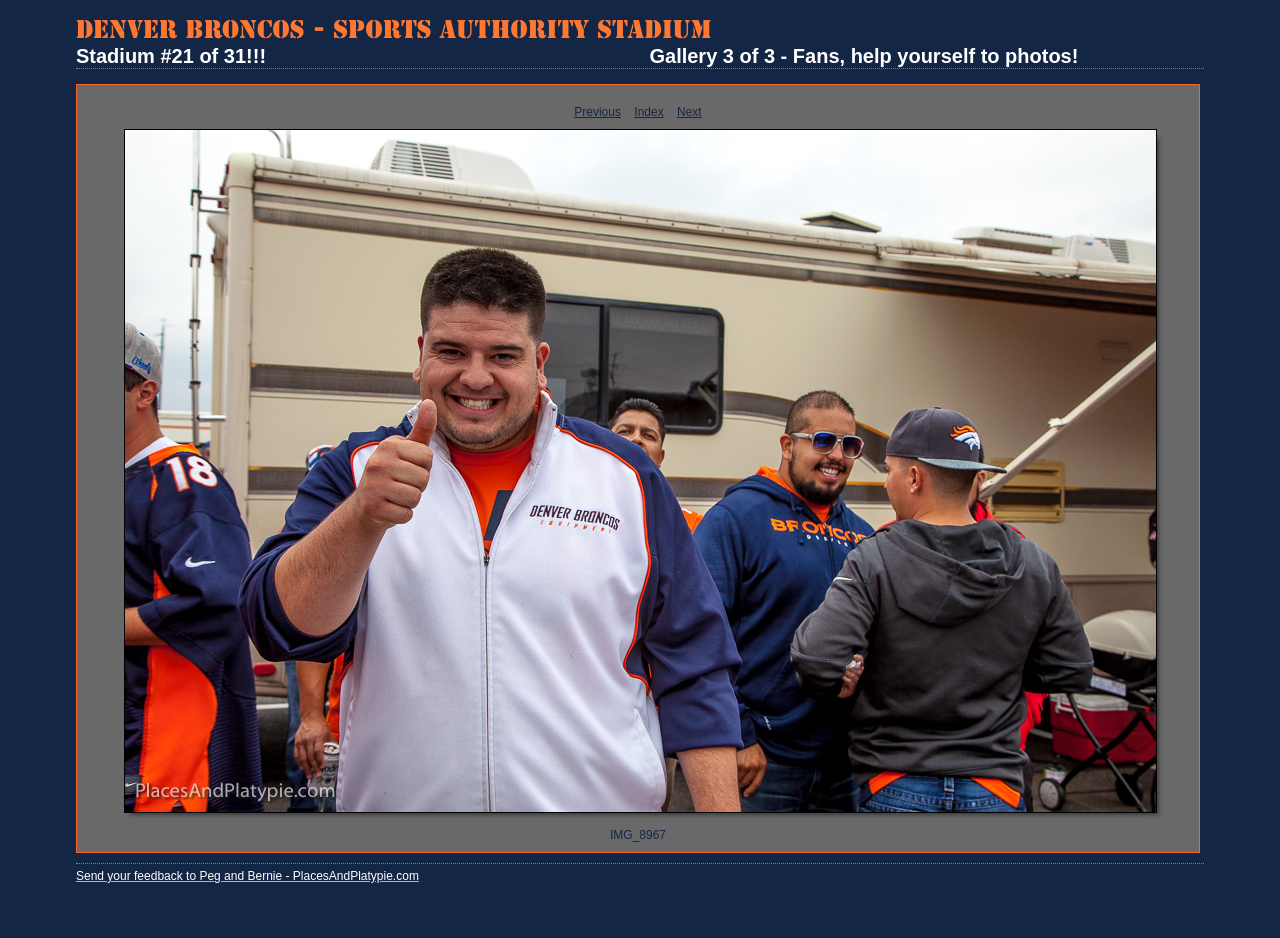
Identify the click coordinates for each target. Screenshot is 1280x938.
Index (648, 112)
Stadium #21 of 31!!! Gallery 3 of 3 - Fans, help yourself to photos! (577, 56)
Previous (597, 112)
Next (689, 112)
